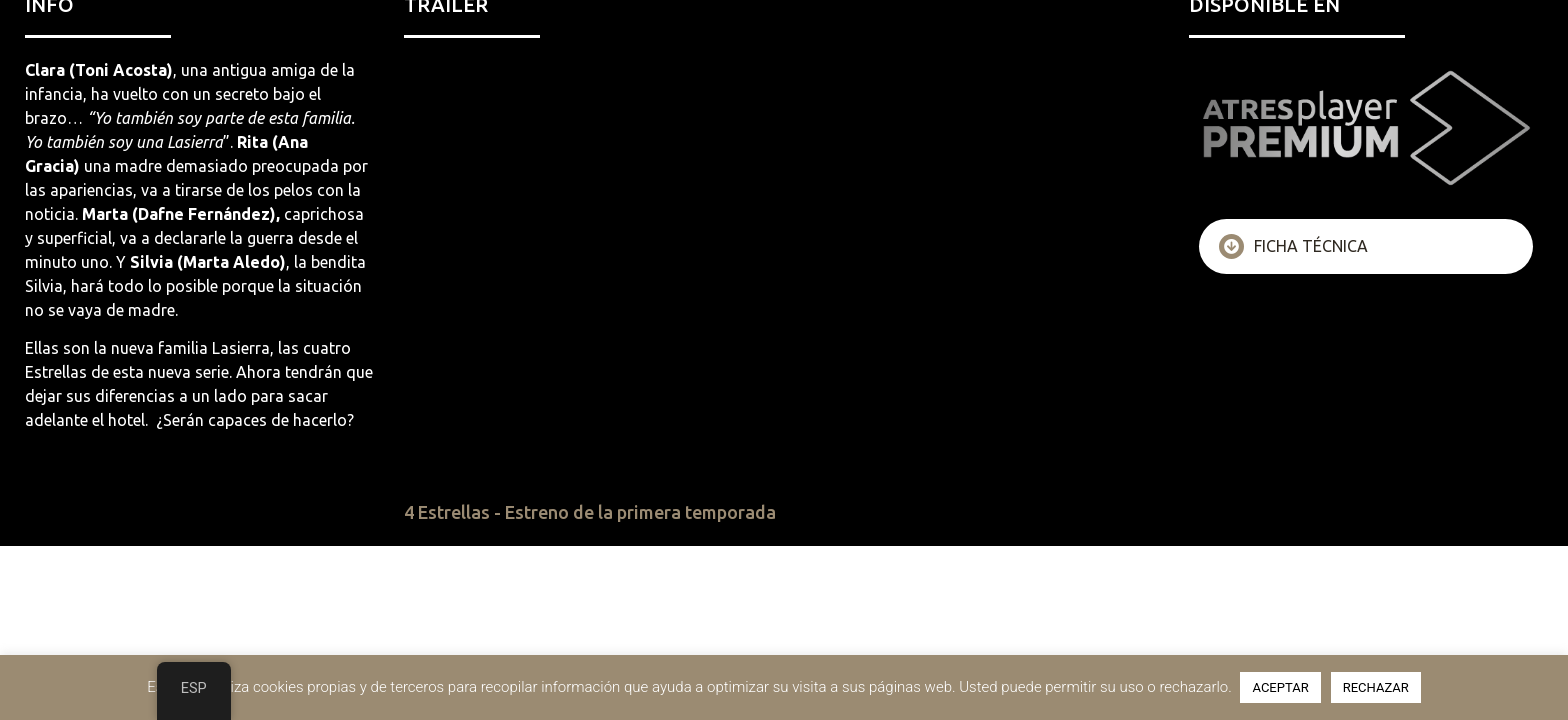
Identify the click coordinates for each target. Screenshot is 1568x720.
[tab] (1366, 246)
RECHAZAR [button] (1376, 687)
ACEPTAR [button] (1280, 687)
